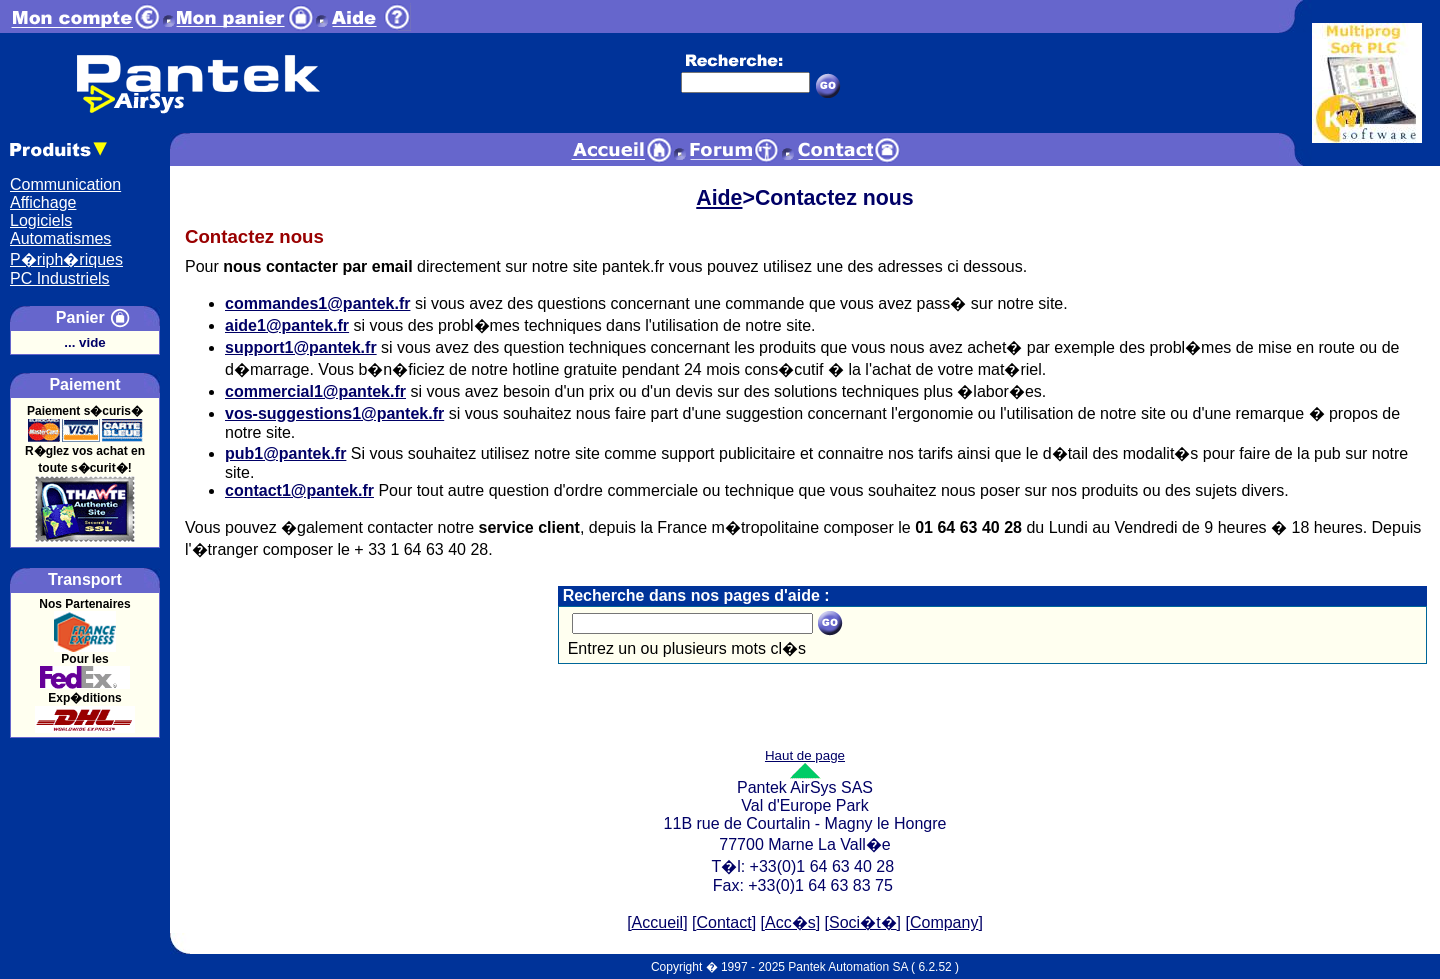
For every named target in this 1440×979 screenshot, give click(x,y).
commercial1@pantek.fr (315, 391)
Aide (719, 198)
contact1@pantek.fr (299, 490)
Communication (65, 184)
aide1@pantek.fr (287, 325)
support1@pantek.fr (301, 347)
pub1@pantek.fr (285, 453)
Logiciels (41, 220)
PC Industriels (60, 278)
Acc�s (790, 922)
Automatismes (60, 238)
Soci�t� (863, 922)
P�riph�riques (66, 259)
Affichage (43, 202)
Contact (724, 922)
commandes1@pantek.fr (317, 303)
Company (944, 922)
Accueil (658, 922)
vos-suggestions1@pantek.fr (334, 413)
